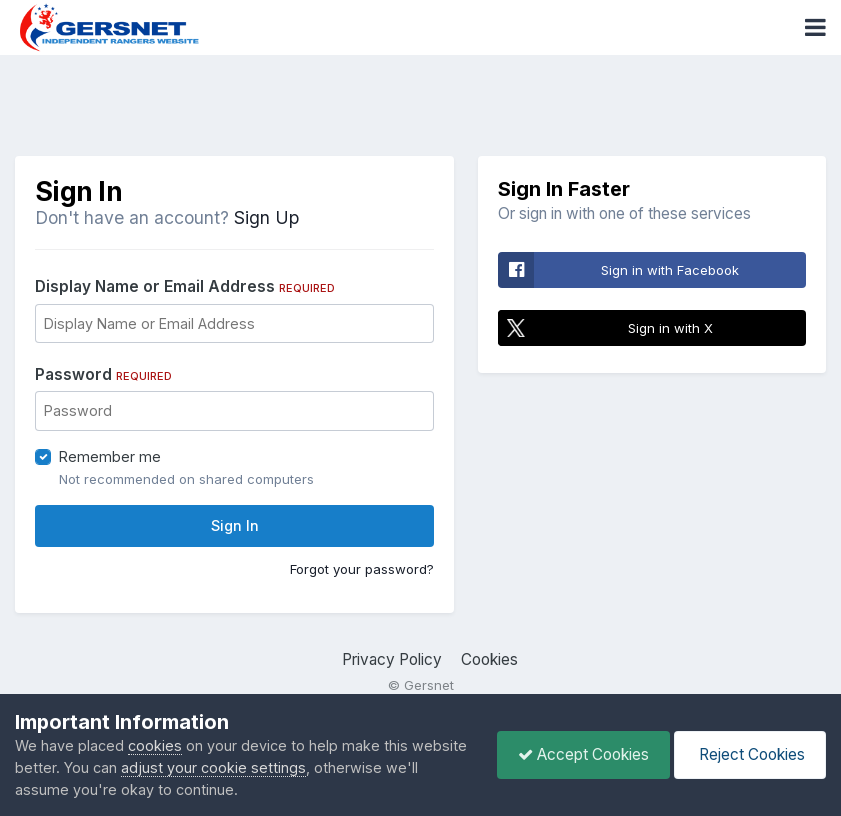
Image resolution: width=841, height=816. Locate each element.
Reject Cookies (750, 754)
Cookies (489, 659)
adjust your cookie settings (213, 767)
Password (103, 374)
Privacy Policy (392, 659)
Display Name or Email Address (185, 286)
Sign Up (266, 217)
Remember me (110, 456)
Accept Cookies (583, 754)
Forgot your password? (362, 569)
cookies (155, 745)
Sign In (235, 525)
